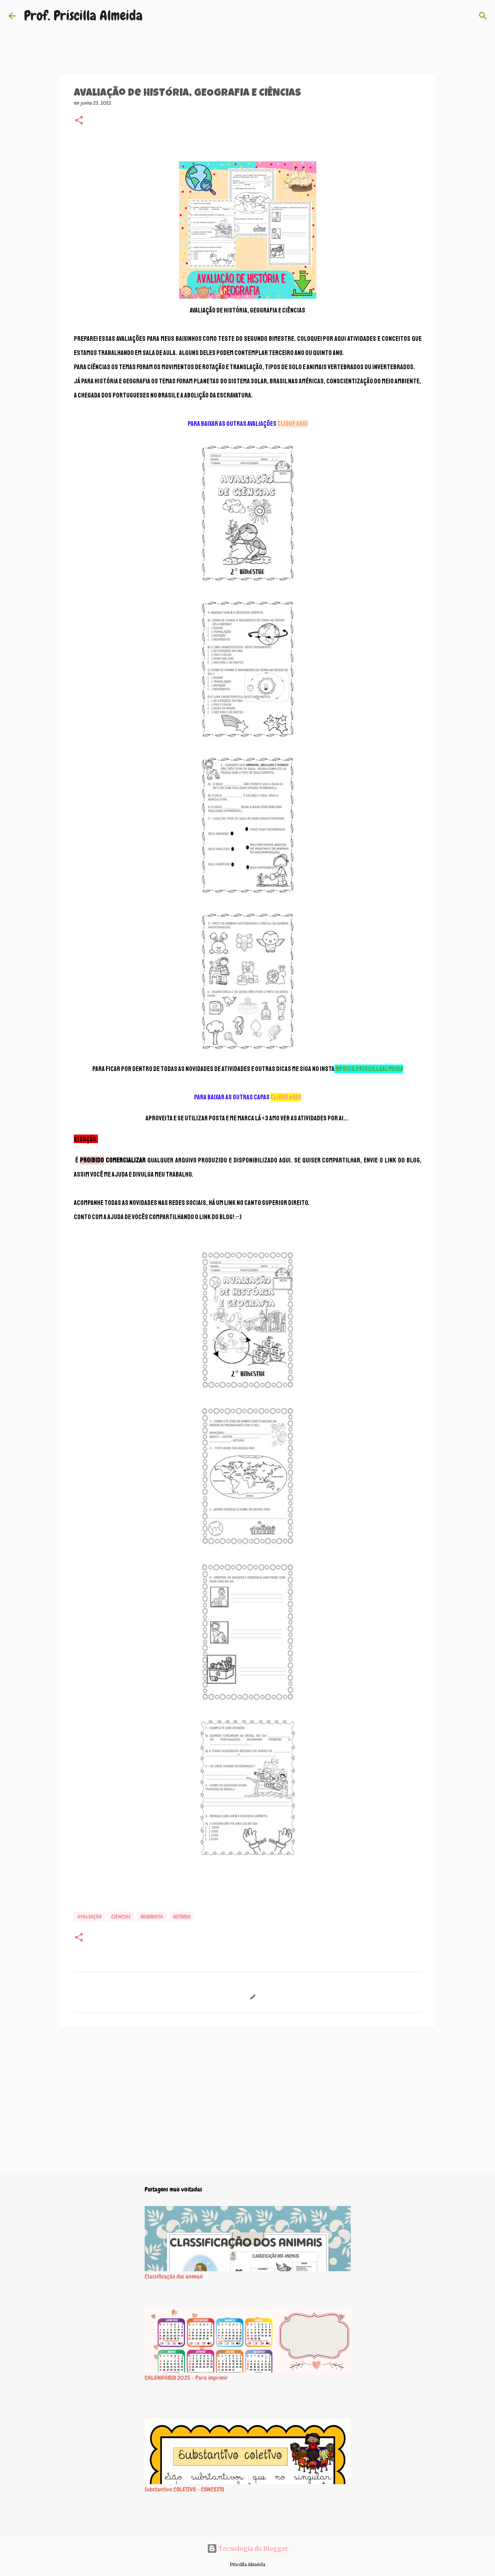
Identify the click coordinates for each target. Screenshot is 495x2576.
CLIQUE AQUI (292, 423)
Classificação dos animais (174, 2276)
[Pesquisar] (483, 16)
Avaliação (89, 1916)
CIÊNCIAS (121, 1916)
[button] (79, 121)
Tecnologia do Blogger (247, 2548)
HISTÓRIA (182, 1916)
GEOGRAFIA (151, 1916)
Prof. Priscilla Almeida (83, 15)
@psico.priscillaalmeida (369, 1069)
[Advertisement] (248, 2099)
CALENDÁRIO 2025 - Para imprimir (186, 2378)
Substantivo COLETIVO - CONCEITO (184, 2489)
